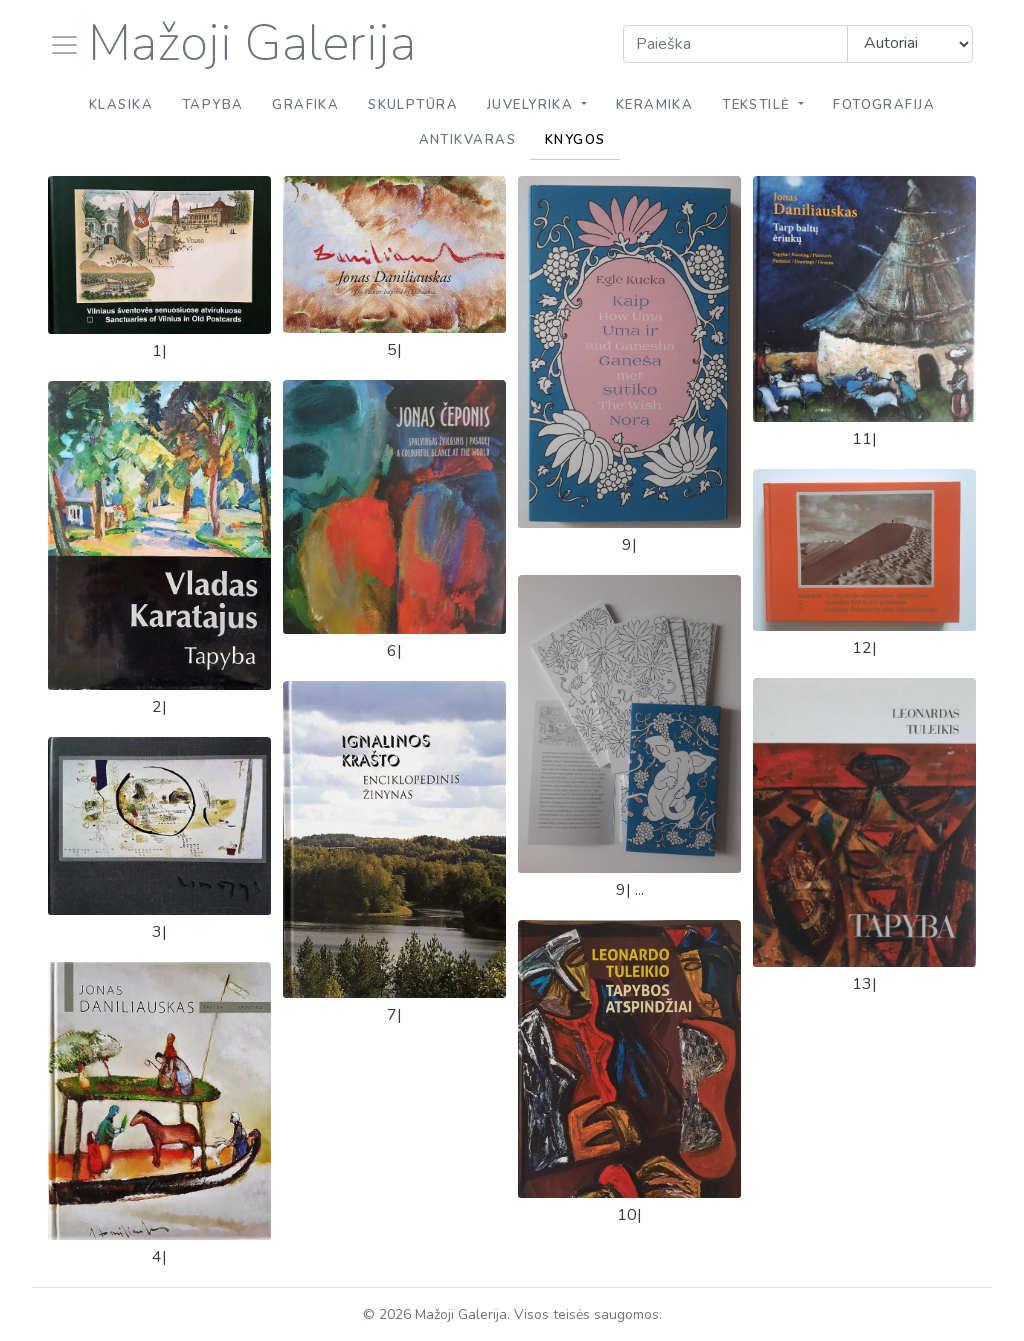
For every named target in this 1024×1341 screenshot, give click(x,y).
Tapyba (213, 105)
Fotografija (884, 105)
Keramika (655, 105)
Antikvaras (467, 140)
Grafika (305, 105)
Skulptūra (413, 105)
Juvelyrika (532, 105)
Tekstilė (758, 105)
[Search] (735, 44)
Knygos (575, 140)
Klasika (121, 105)
